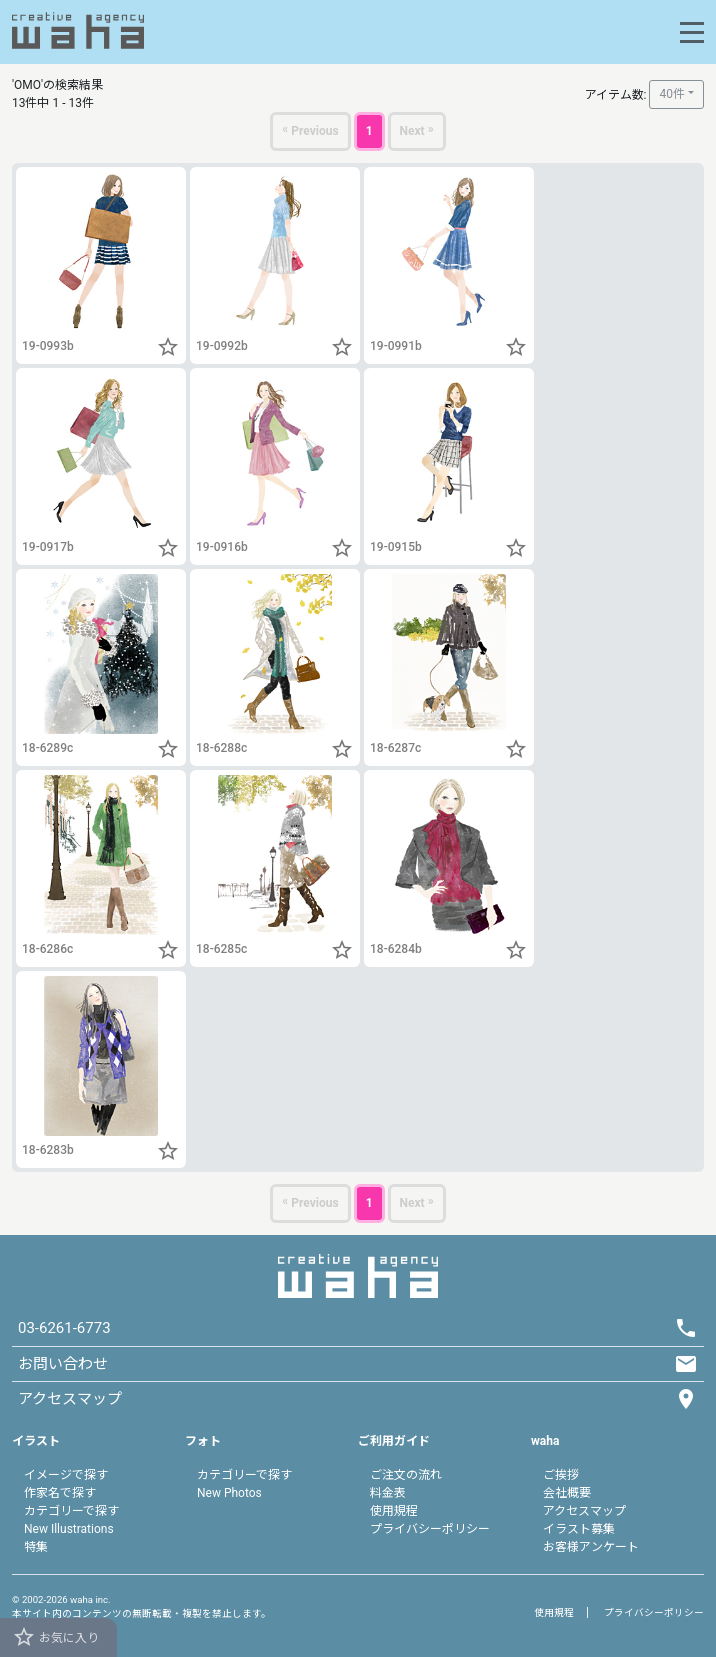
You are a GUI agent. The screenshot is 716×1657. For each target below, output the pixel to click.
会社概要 (567, 1493)
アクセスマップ (584, 1511)
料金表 (388, 1493)
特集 (36, 1547)
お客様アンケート (591, 1547)
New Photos (229, 1493)
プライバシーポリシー (430, 1529)
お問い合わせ (63, 1364)
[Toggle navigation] (692, 32)
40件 (672, 94)
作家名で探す (60, 1493)
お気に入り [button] (55, 1637)
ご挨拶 (561, 1475)
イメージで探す (66, 1475)
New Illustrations (69, 1529)
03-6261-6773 (64, 1328)
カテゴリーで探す (71, 1511)
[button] (168, 348)
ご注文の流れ (406, 1475)
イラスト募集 (579, 1529)
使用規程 (394, 1511)
